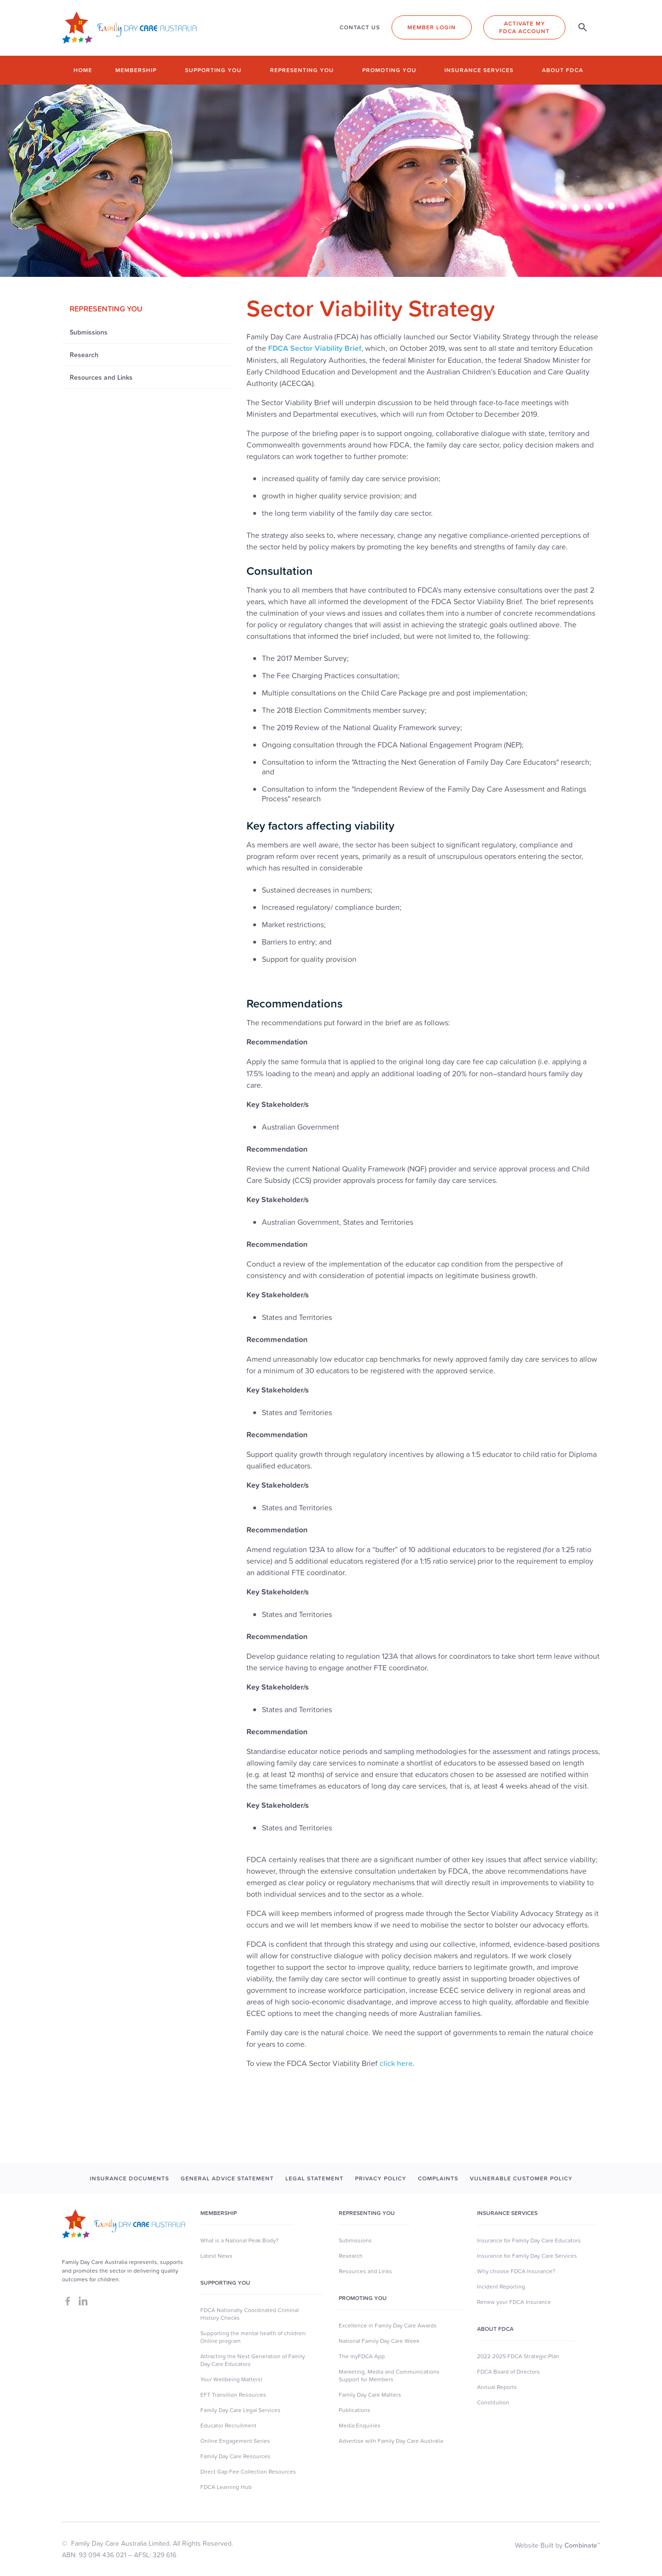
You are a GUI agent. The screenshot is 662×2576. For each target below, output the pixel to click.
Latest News (216, 2256)
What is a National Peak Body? (239, 2240)
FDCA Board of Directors (508, 2372)
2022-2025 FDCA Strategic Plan (518, 2356)
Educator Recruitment (228, 2425)
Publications (354, 2410)
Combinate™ (582, 2545)
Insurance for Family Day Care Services (527, 2256)
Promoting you (389, 70)
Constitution (493, 2402)
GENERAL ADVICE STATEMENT (227, 2178)
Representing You (367, 2213)
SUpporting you (225, 2283)
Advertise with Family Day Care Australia (391, 2441)
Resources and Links (365, 2271)
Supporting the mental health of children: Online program (253, 2337)
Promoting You (363, 2298)
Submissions (355, 2240)
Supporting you (213, 70)
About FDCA (562, 70)
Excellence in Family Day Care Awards (388, 2325)
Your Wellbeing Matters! (231, 2379)
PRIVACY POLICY (380, 2178)
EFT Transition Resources (233, 2395)
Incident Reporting (501, 2286)
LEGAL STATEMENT (314, 2178)
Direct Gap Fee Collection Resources (248, 2472)
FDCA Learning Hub (226, 2487)
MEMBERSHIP (218, 2213)
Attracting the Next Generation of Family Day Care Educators (252, 2360)
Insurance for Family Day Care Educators (529, 2240)
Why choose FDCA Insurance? (516, 2271)
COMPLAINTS (438, 2178)
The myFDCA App (362, 2356)
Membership (136, 70)
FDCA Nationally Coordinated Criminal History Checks (249, 2314)
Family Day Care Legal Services (240, 2410)
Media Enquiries (359, 2425)
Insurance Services (479, 70)
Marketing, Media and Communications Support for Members (389, 2375)
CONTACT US (360, 27)
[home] (129, 28)
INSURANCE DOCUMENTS (129, 2178)
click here (396, 2063)
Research (351, 2256)
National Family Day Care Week (379, 2341)
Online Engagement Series (235, 2441)
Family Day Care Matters (370, 2395)
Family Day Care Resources (235, 2456)
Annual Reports (497, 2387)
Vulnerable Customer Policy (521, 2178)
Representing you (302, 70)
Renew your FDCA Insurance (514, 2302)
